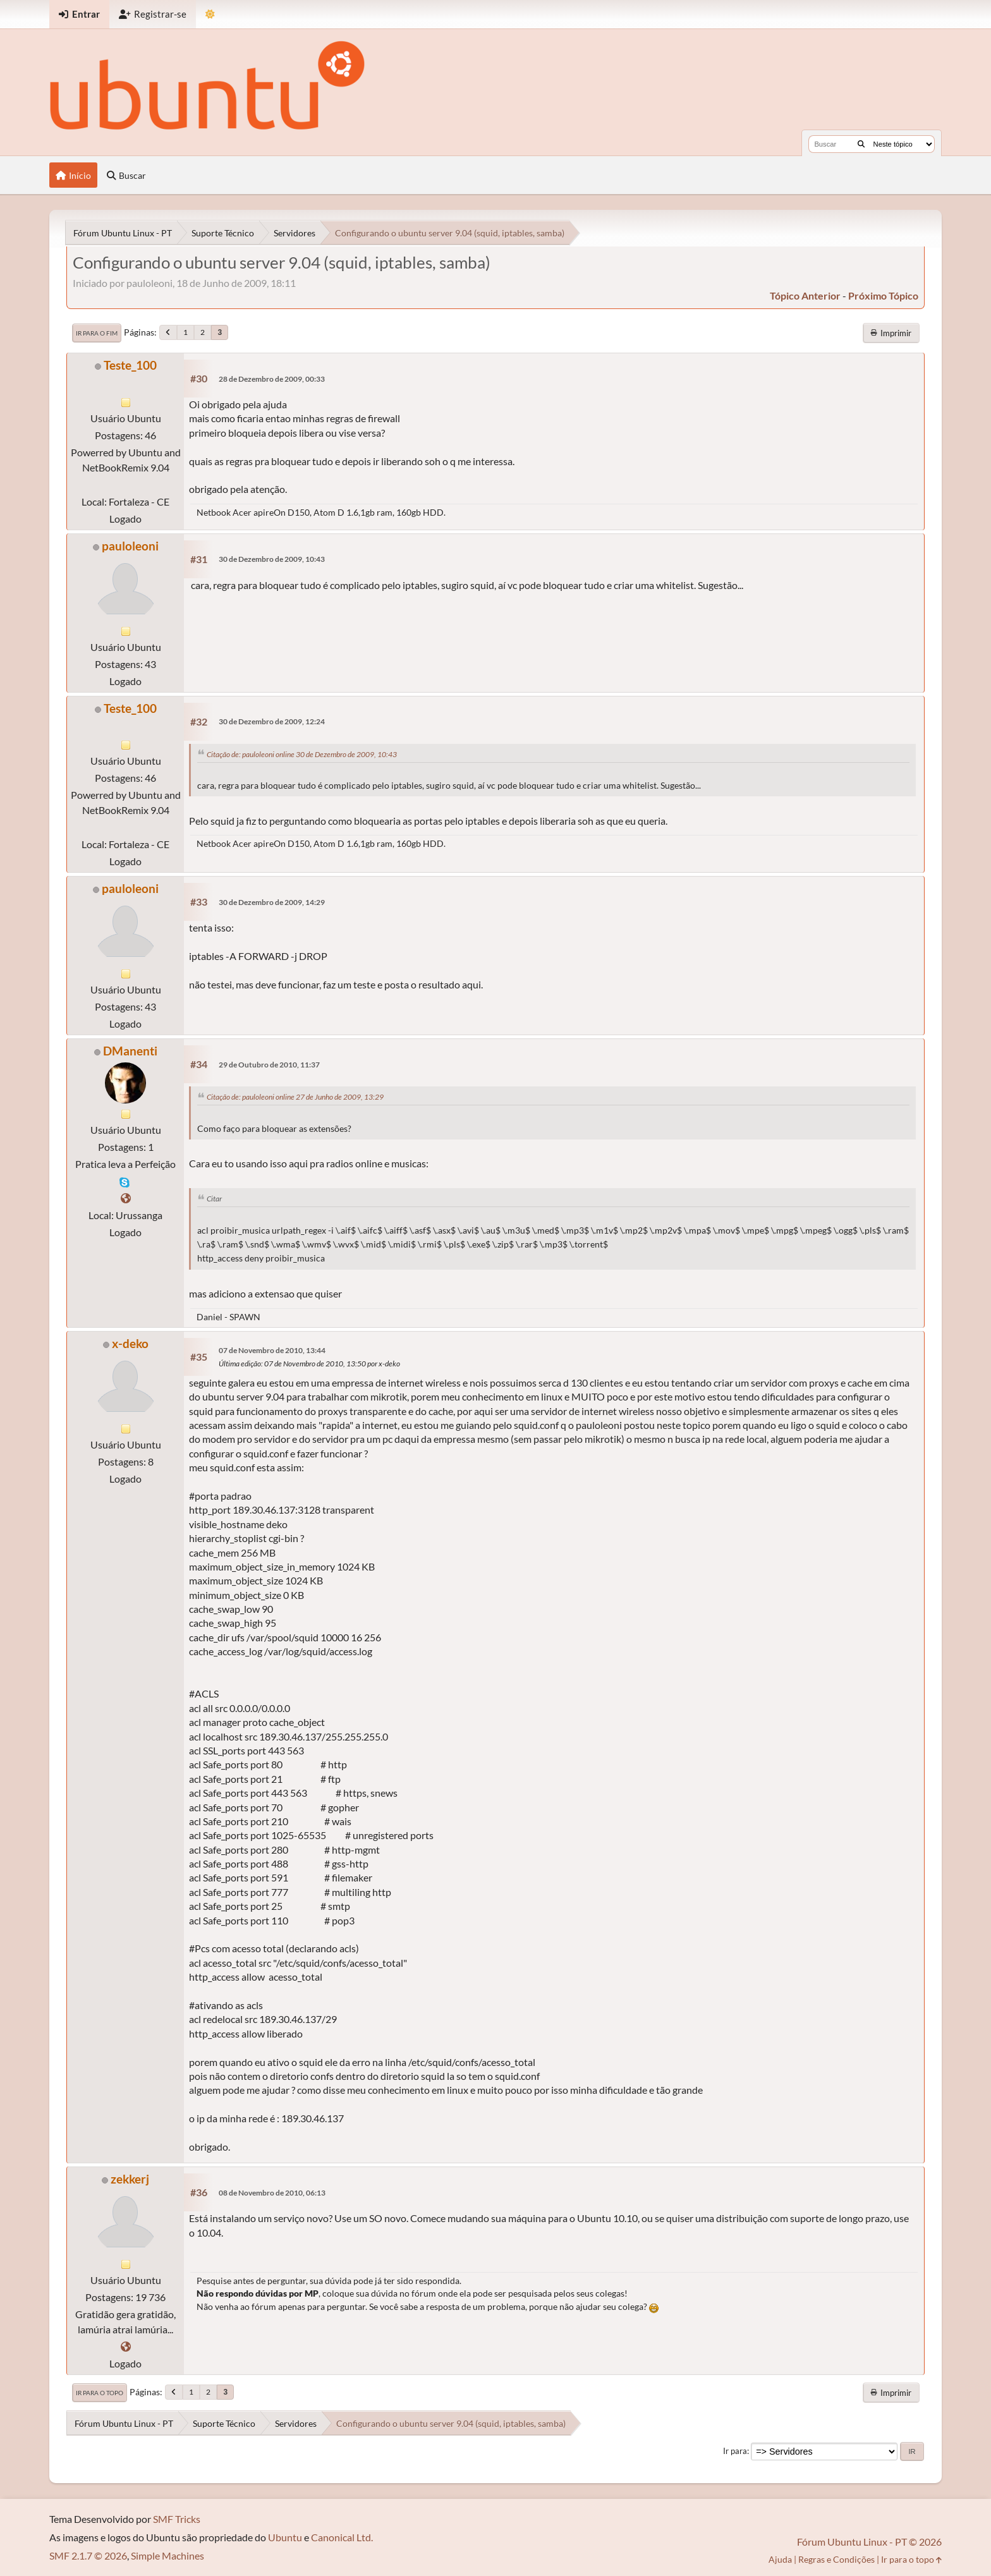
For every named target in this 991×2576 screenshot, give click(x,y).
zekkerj (130, 2179)
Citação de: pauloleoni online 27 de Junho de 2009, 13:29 (295, 1097)
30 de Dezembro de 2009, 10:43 (272, 559)
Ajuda (780, 2559)
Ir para (735, 2451)
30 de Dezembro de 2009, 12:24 (272, 721)
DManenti (130, 1050)
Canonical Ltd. (342, 2537)
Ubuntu (285, 2537)
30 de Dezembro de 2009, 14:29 (272, 902)
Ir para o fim (97, 333)
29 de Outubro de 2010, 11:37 (269, 1064)
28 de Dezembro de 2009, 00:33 (272, 379)
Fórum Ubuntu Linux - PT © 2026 (869, 2542)
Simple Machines (167, 2555)
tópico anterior (805, 295)
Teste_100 (130, 365)
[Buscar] (861, 144)
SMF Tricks (176, 2519)
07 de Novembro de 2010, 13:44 (272, 1350)
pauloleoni (130, 545)
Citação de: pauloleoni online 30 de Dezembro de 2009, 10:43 (302, 754)
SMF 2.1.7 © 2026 (88, 2555)
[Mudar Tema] (210, 14)
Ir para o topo (99, 2393)
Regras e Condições (836, 2559)
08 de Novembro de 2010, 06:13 (272, 2193)
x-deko (130, 1343)
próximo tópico (883, 295)
